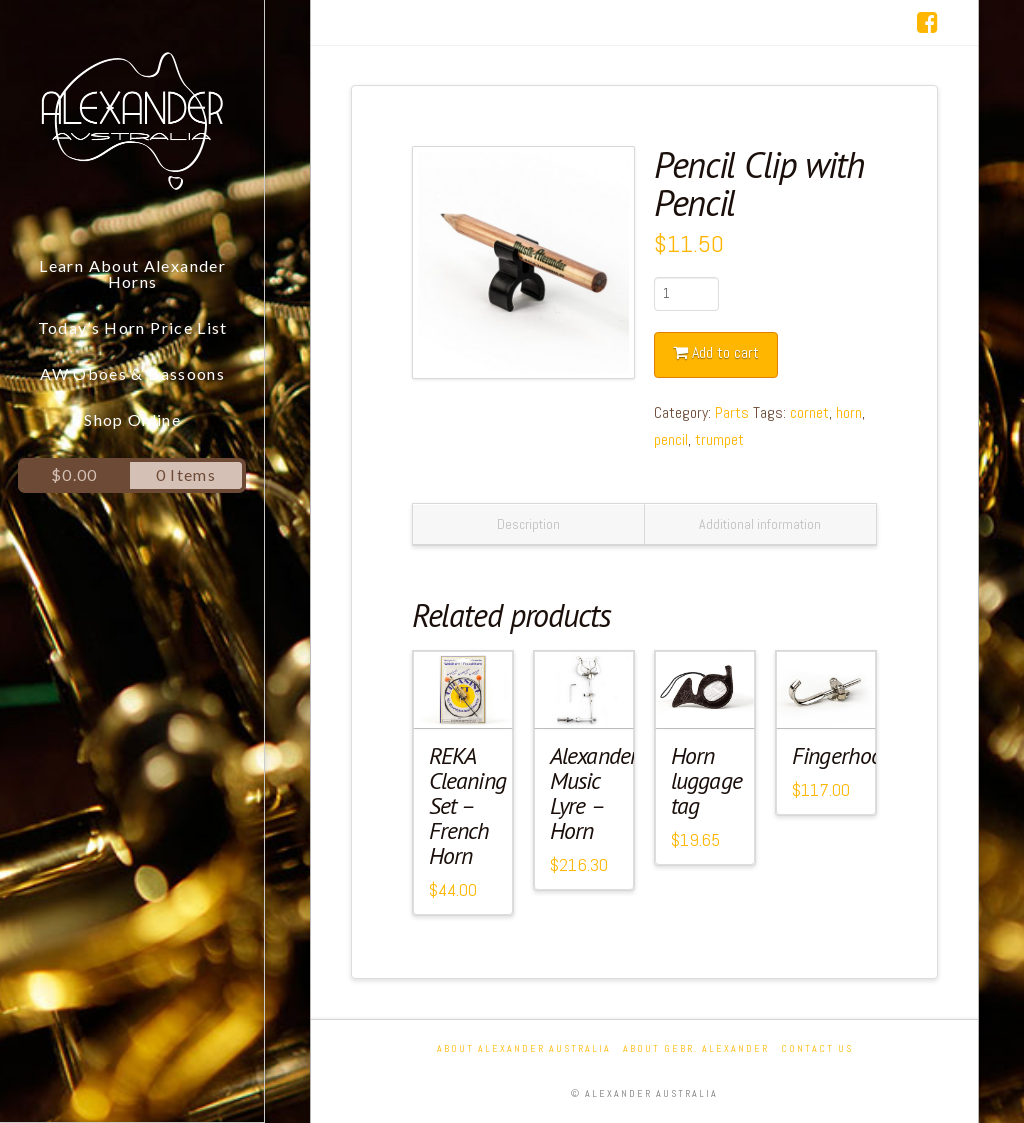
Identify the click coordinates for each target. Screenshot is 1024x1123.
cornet (809, 412)
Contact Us (817, 1048)
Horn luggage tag (706, 780)
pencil (671, 439)
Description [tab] (528, 524)
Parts (732, 412)
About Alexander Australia (524, 1048)
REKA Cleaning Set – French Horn (467, 805)
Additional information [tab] (760, 524)
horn (849, 412)
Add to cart (725, 352)
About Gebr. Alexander (696, 1048)
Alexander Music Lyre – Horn (594, 793)
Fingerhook (842, 755)
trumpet (719, 439)
